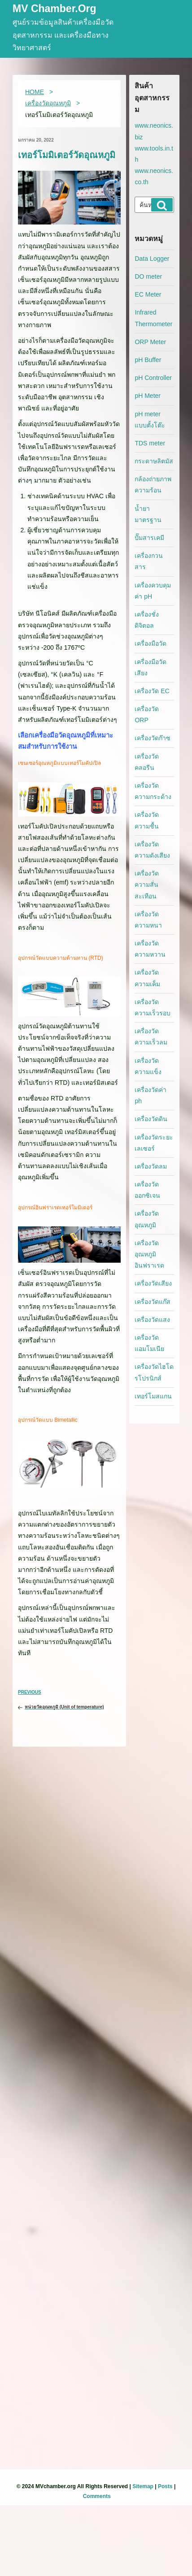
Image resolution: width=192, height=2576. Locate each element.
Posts (165, 2486)
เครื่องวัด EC (152, 691)
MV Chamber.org (54, 9)
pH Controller (153, 377)
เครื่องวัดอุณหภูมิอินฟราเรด (149, 1254)
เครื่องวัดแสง (152, 1319)
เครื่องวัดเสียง (153, 1283)
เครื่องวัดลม (151, 1166)
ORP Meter (150, 341)
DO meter (148, 276)
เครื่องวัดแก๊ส (152, 1301)
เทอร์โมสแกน (153, 1396)
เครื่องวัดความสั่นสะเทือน (147, 884)
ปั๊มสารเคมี (149, 537)
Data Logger (152, 258)
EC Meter (148, 294)
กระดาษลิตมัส (154, 461)
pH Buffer (148, 359)
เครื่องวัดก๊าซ (152, 738)
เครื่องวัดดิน (151, 1118)
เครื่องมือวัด (150, 643)
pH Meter (148, 395)
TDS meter (150, 443)
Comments (97, 2496)
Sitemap (142, 2486)
